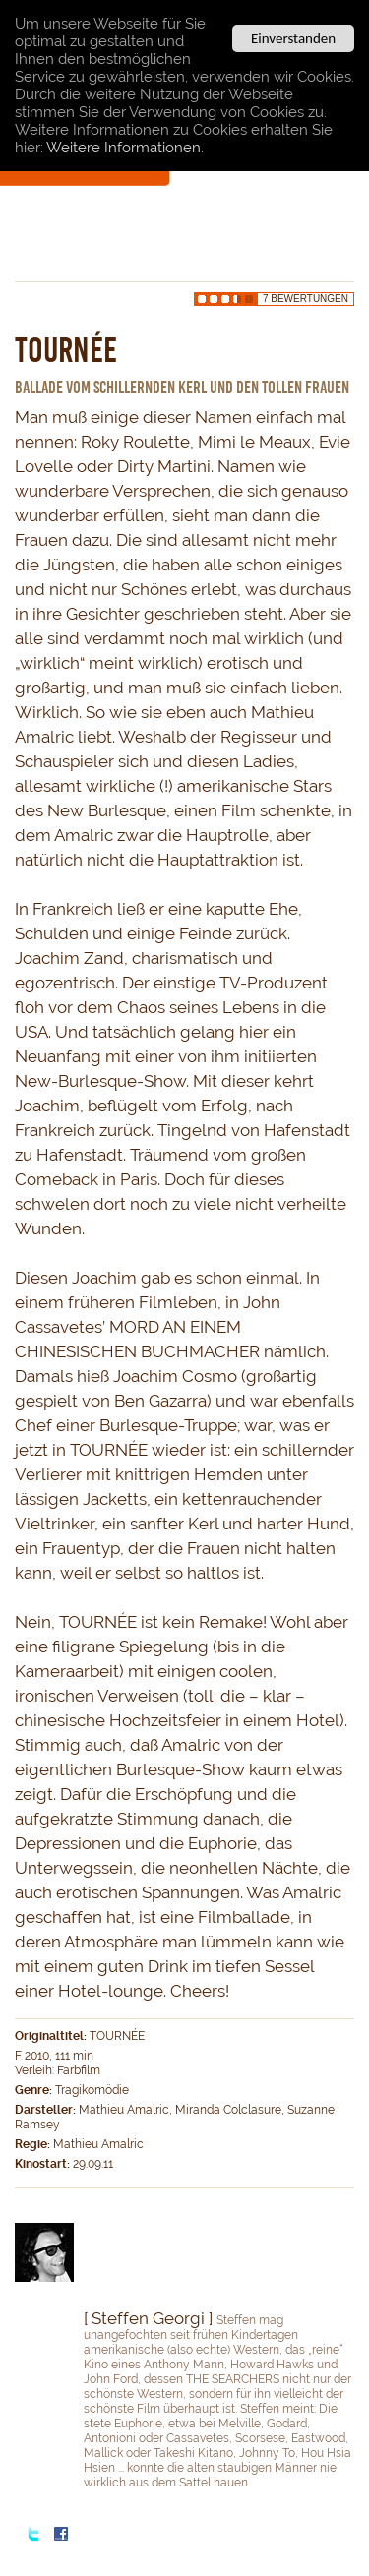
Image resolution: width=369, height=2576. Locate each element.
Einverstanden (293, 38)
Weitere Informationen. (125, 147)
